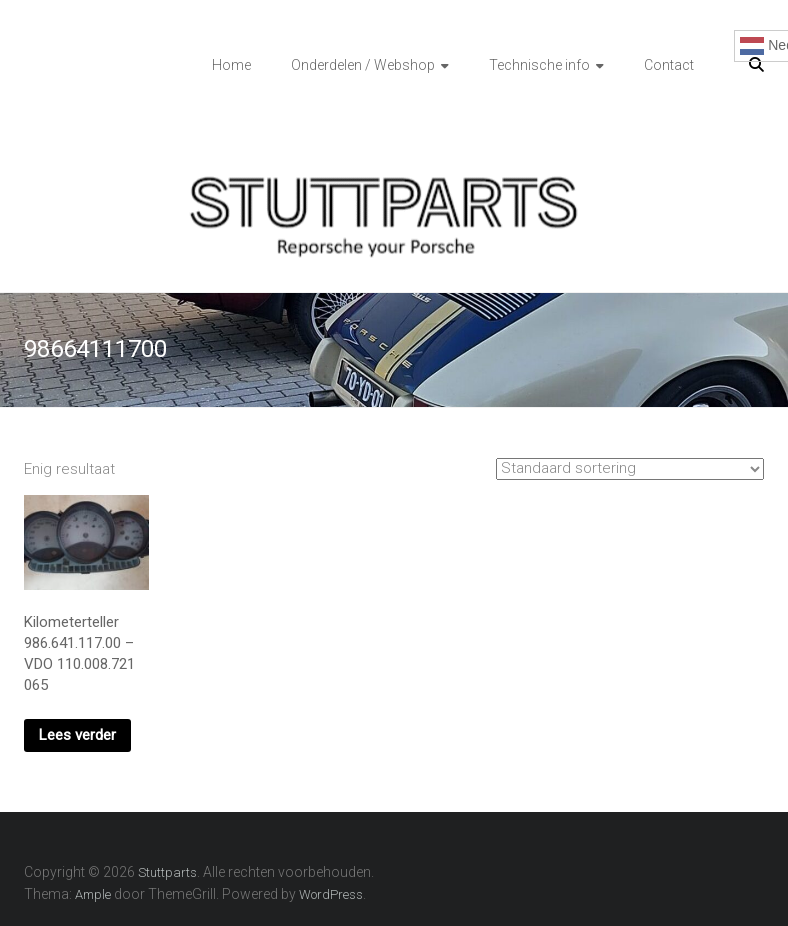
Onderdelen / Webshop (363, 65)
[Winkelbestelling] (630, 469)
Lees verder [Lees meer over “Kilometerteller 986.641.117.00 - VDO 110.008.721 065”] (77, 735)
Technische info (539, 65)
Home (231, 65)
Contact (669, 65)
